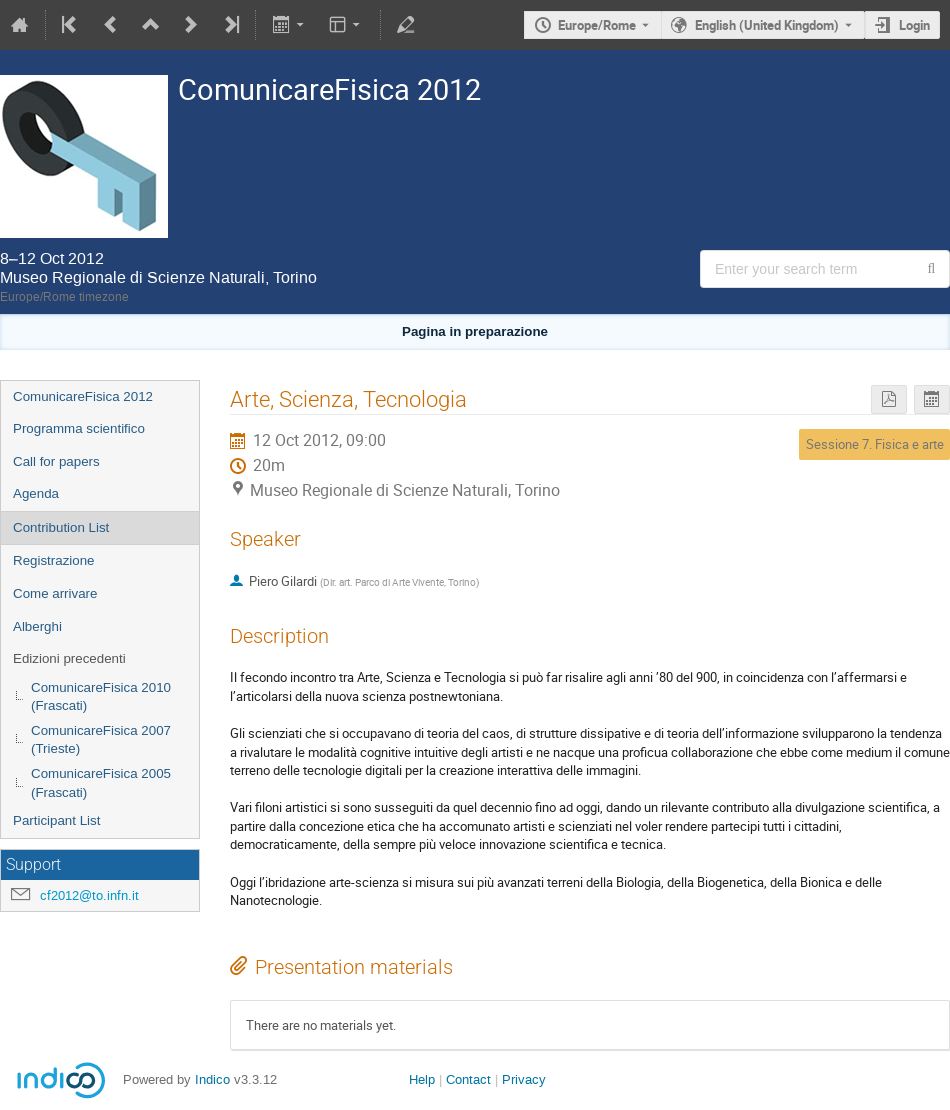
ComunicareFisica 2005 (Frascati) (101, 783)
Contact (468, 1079)
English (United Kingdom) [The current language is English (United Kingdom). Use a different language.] (767, 25)
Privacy (524, 1079)
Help (422, 1079)
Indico (212, 1079)
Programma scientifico (79, 428)
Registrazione (54, 560)
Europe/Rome (597, 25)
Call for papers (56, 461)
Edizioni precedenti (69, 658)
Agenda (36, 493)
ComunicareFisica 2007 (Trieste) (101, 740)
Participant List (56, 820)
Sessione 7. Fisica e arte (875, 444)
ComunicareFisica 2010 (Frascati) (101, 697)
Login (914, 25)
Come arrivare (55, 593)
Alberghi (37, 626)
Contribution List (61, 527)
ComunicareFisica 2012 (83, 396)
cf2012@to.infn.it (89, 895)
